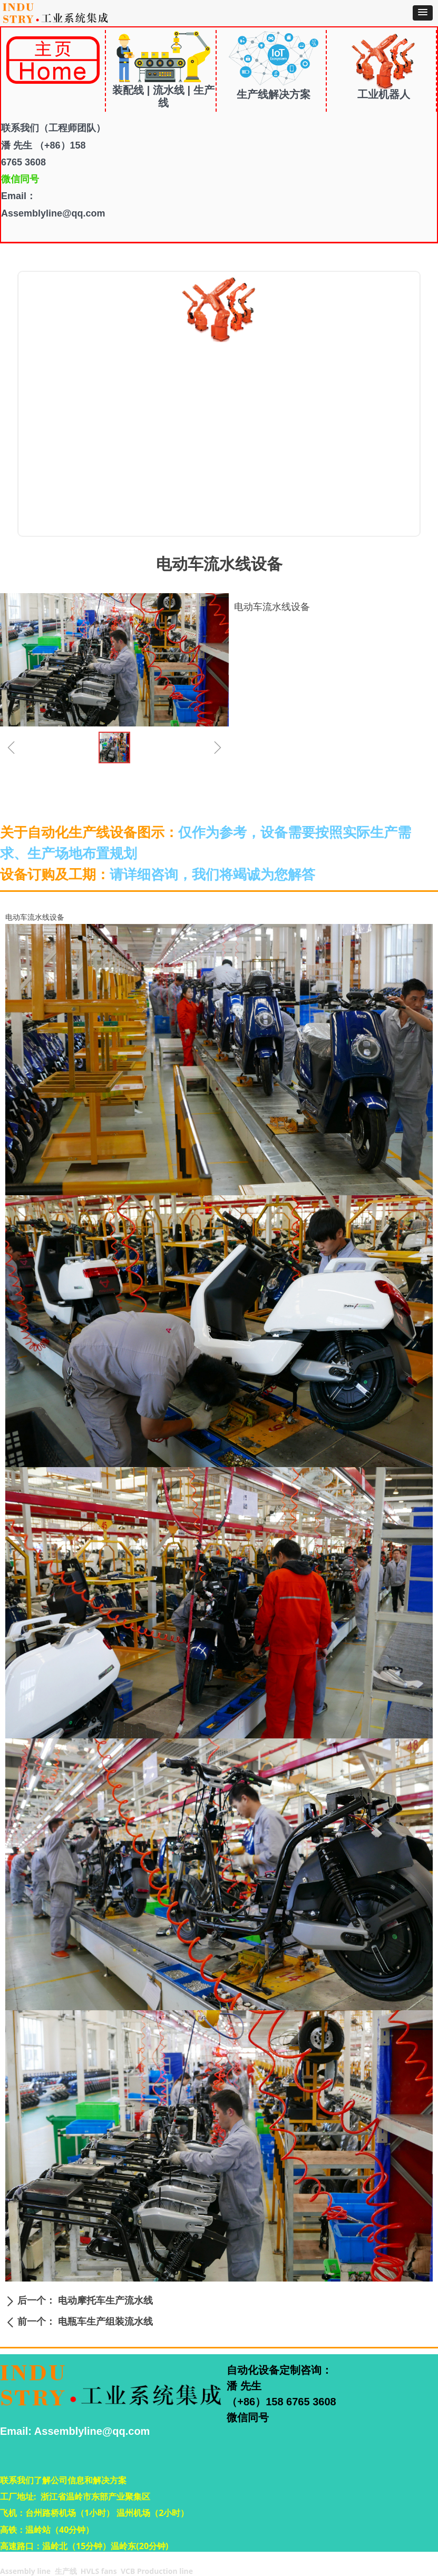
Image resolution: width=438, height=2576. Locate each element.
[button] (423, 13)
